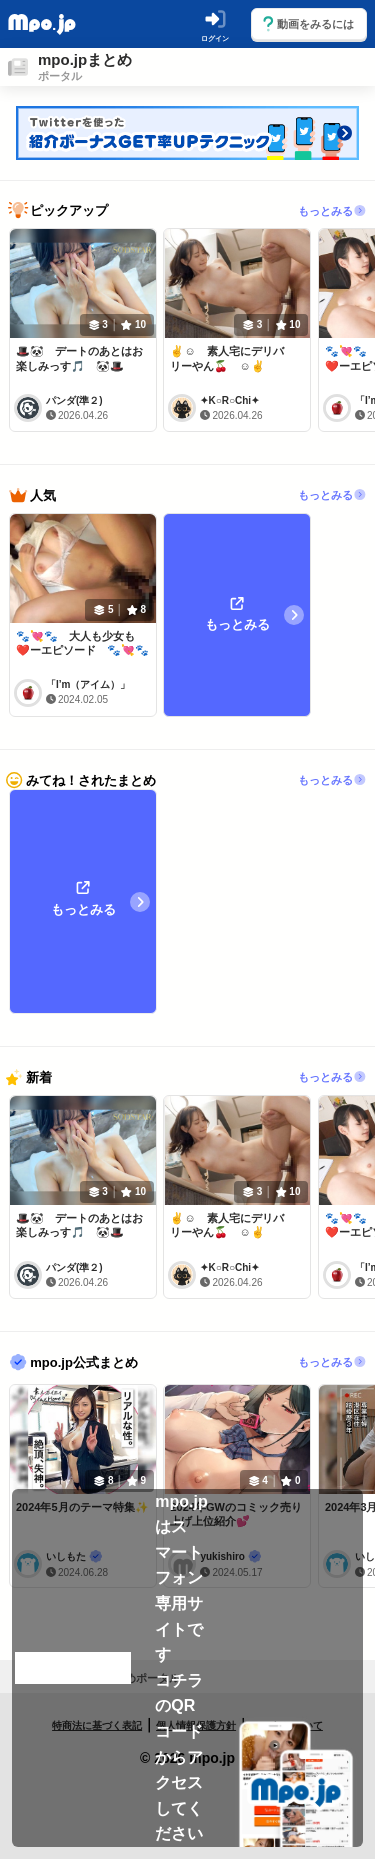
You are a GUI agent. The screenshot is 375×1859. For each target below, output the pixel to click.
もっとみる (332, 210)
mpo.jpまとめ (85, 59)
